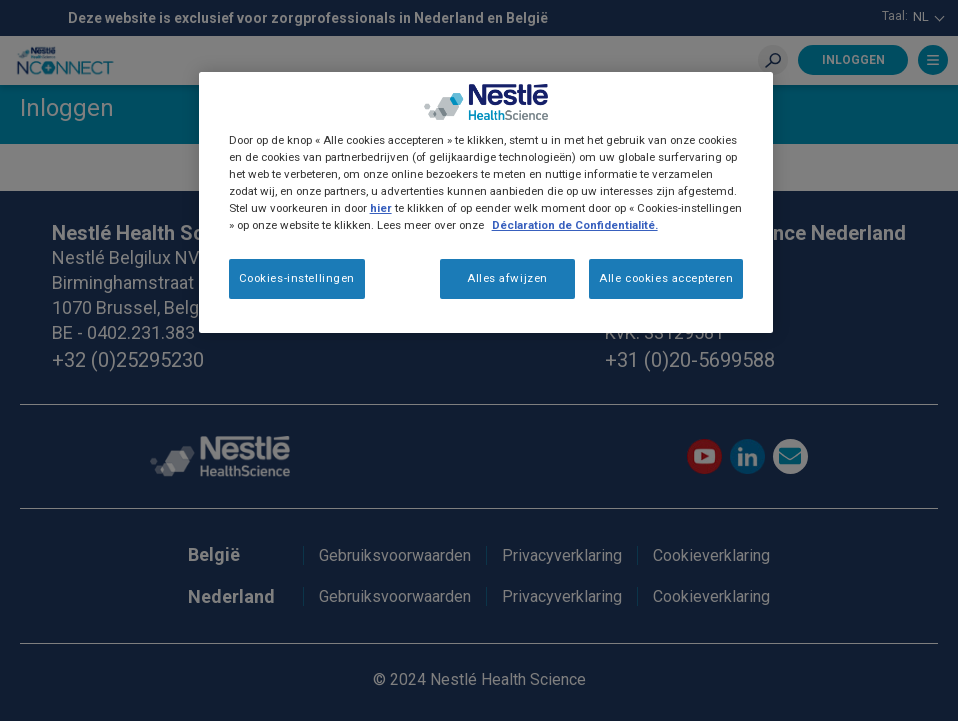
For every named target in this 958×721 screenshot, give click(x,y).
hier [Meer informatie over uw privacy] (381, 208)
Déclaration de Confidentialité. (575, 225)
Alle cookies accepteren (666, 278)
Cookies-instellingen (297, 278)
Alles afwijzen (507, 278)
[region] (486, 202)
